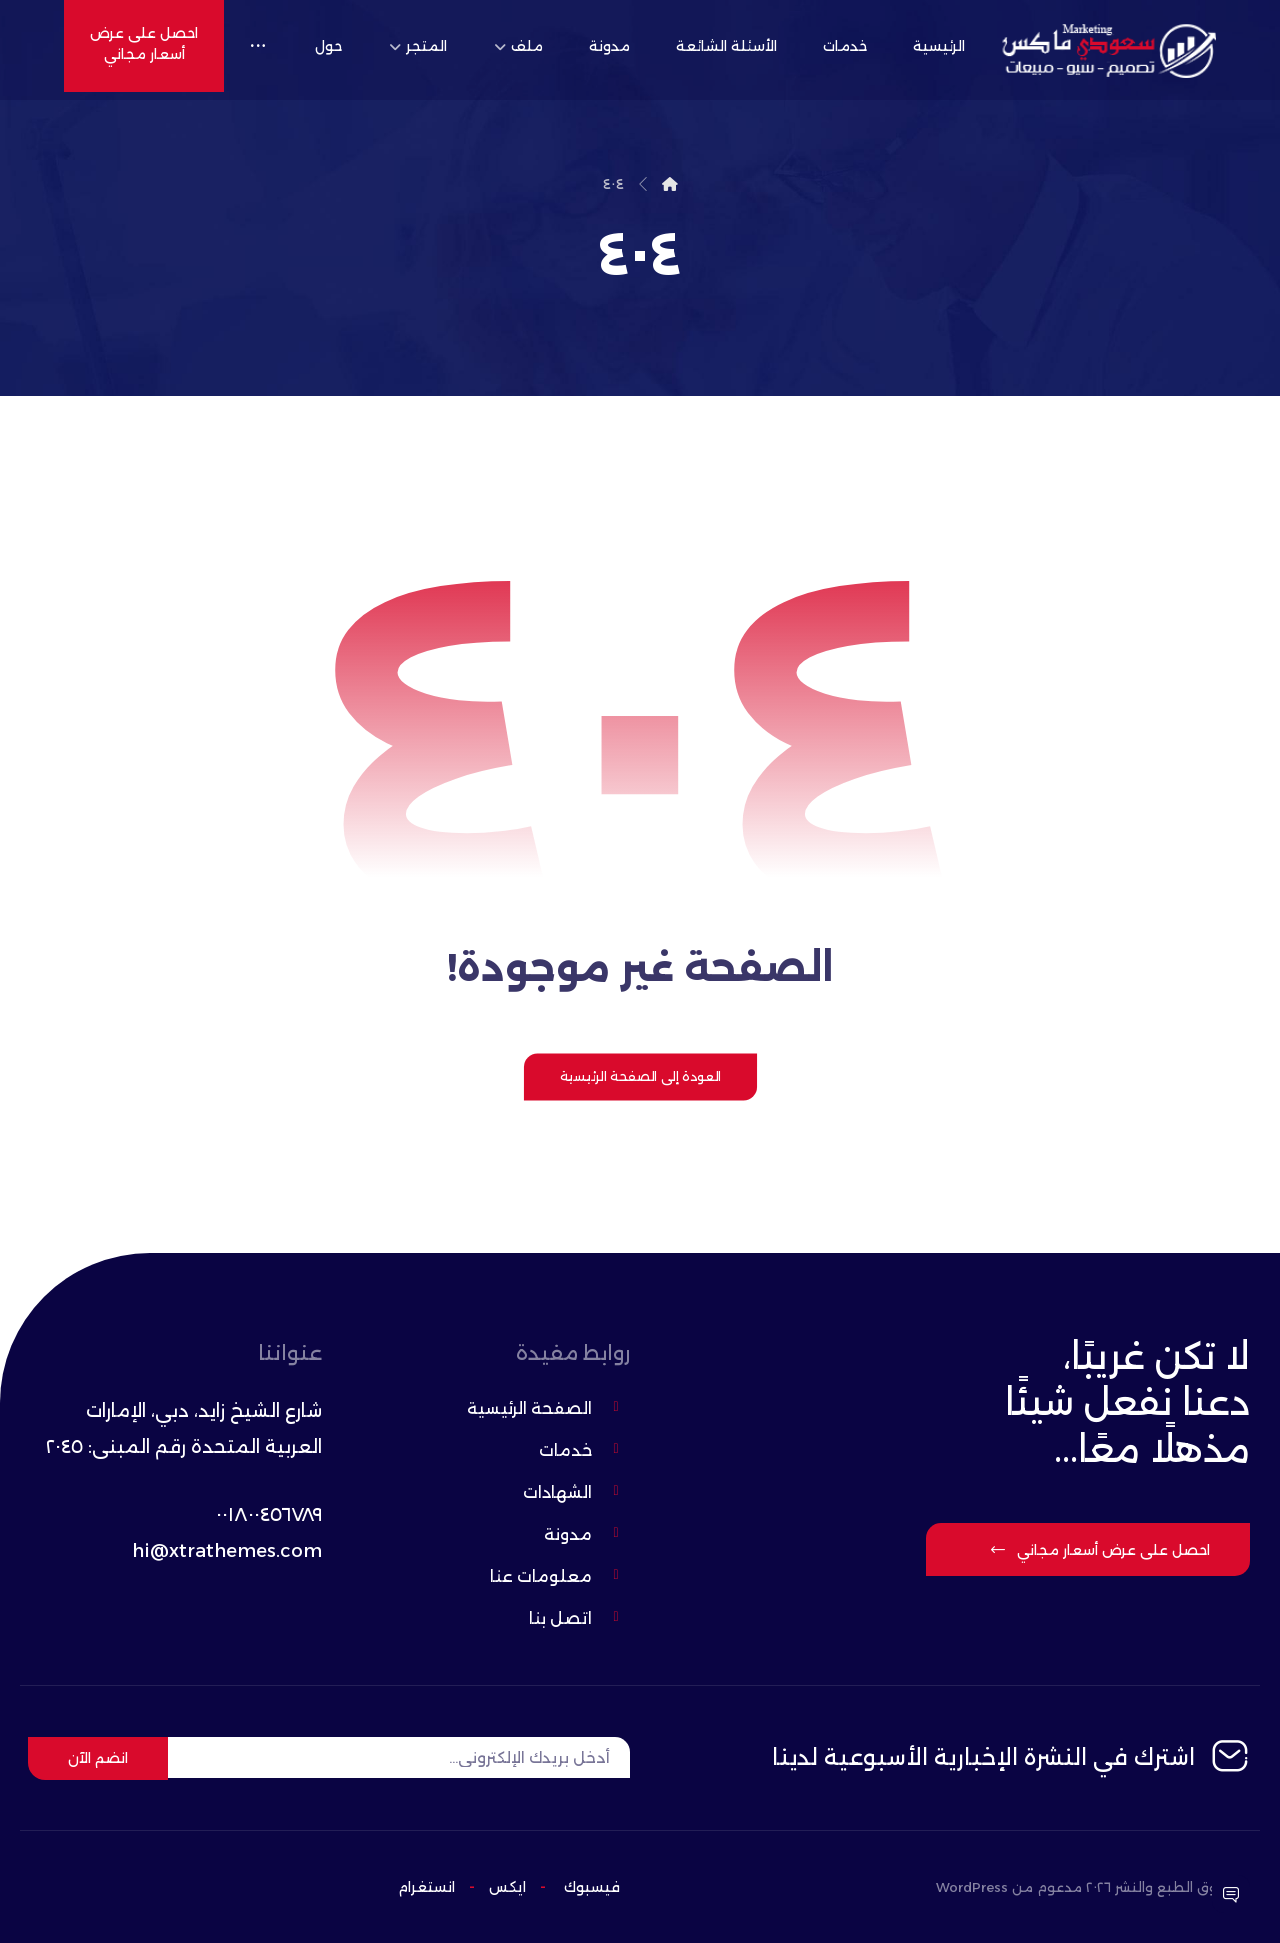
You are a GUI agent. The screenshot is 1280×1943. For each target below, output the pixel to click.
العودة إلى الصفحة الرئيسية (639, 1076)
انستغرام (426, 1887)
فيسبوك (592, 1887)
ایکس (505, 1887)
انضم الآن (98, 1758)
